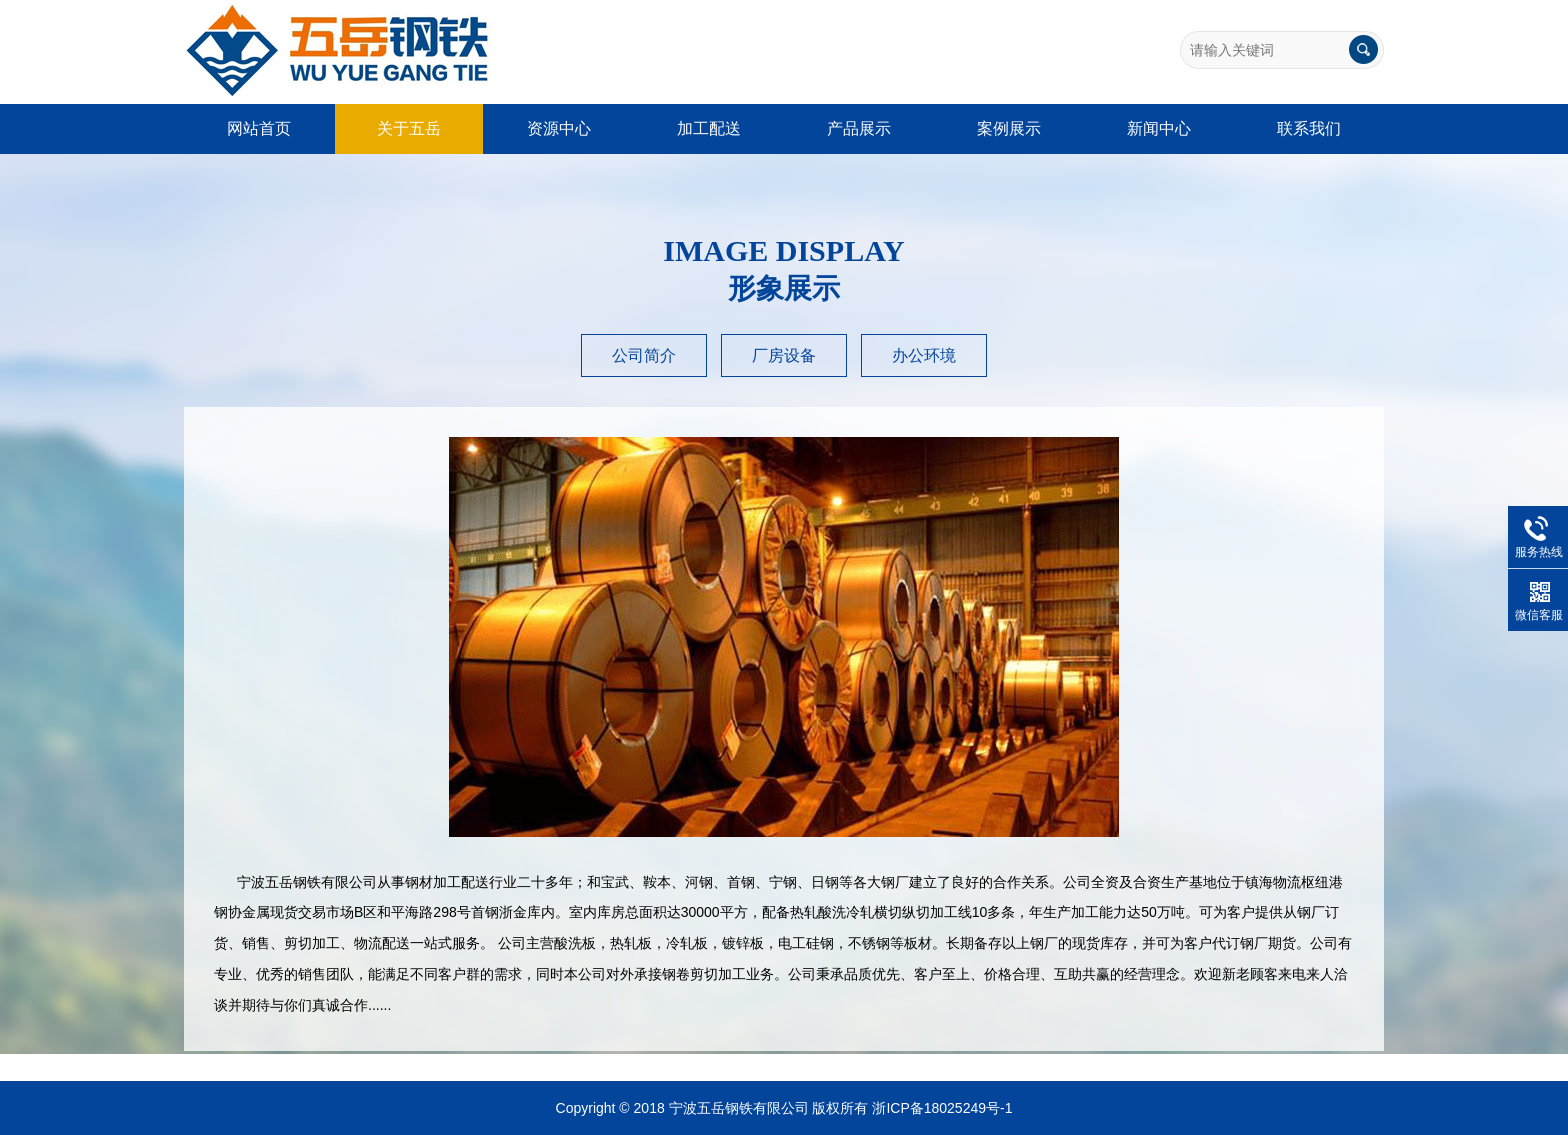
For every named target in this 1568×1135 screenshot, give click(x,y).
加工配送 (709, 128)
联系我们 (1309, 128)
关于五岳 (409, 128)
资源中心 (559, 128)
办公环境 (924, 355)
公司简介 (644, 355)
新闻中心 (1159, 128)
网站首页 (259, 128)
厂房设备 (784, 355)
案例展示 (1009, 128)
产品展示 (859, 128)
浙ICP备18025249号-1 (942, 1108)
